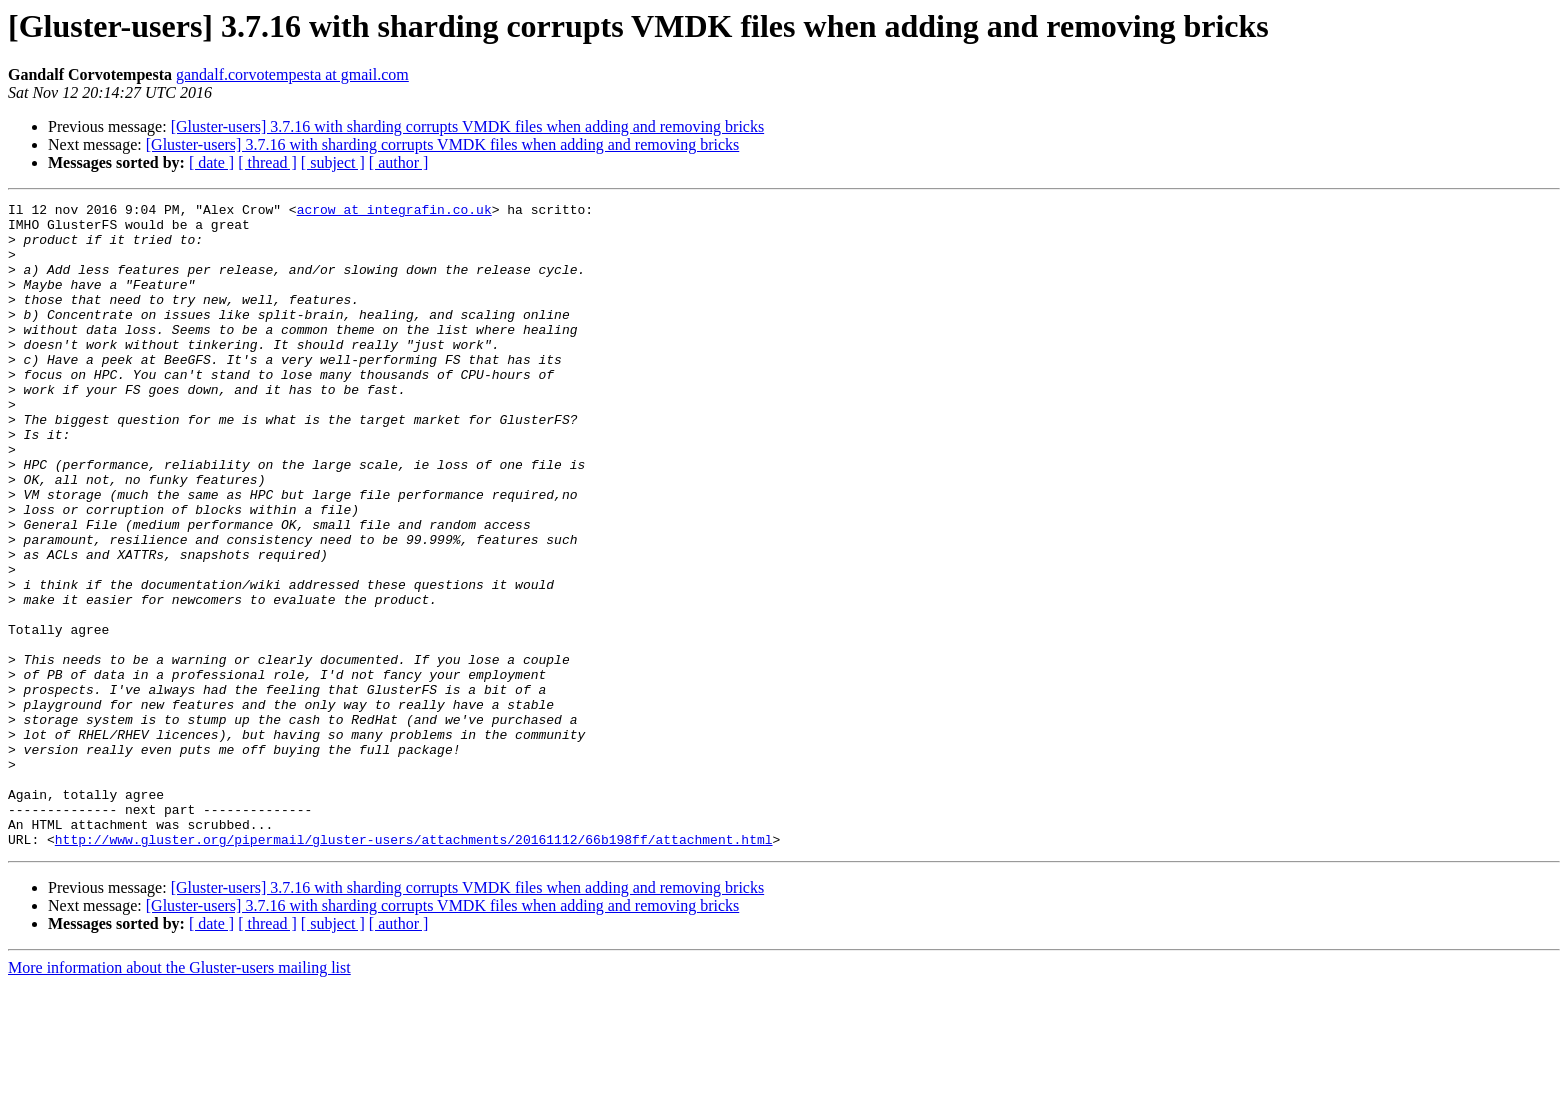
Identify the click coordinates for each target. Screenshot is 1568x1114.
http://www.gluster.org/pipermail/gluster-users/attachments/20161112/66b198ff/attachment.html (414, 968)
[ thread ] (267, 162)
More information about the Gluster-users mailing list (179, 1096)
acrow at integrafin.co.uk (394, 212)
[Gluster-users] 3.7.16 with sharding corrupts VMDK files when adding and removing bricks (468, 126)
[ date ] (211, 162)
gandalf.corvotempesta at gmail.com (292, 74)
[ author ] (399, 162)
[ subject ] (333, 162)
